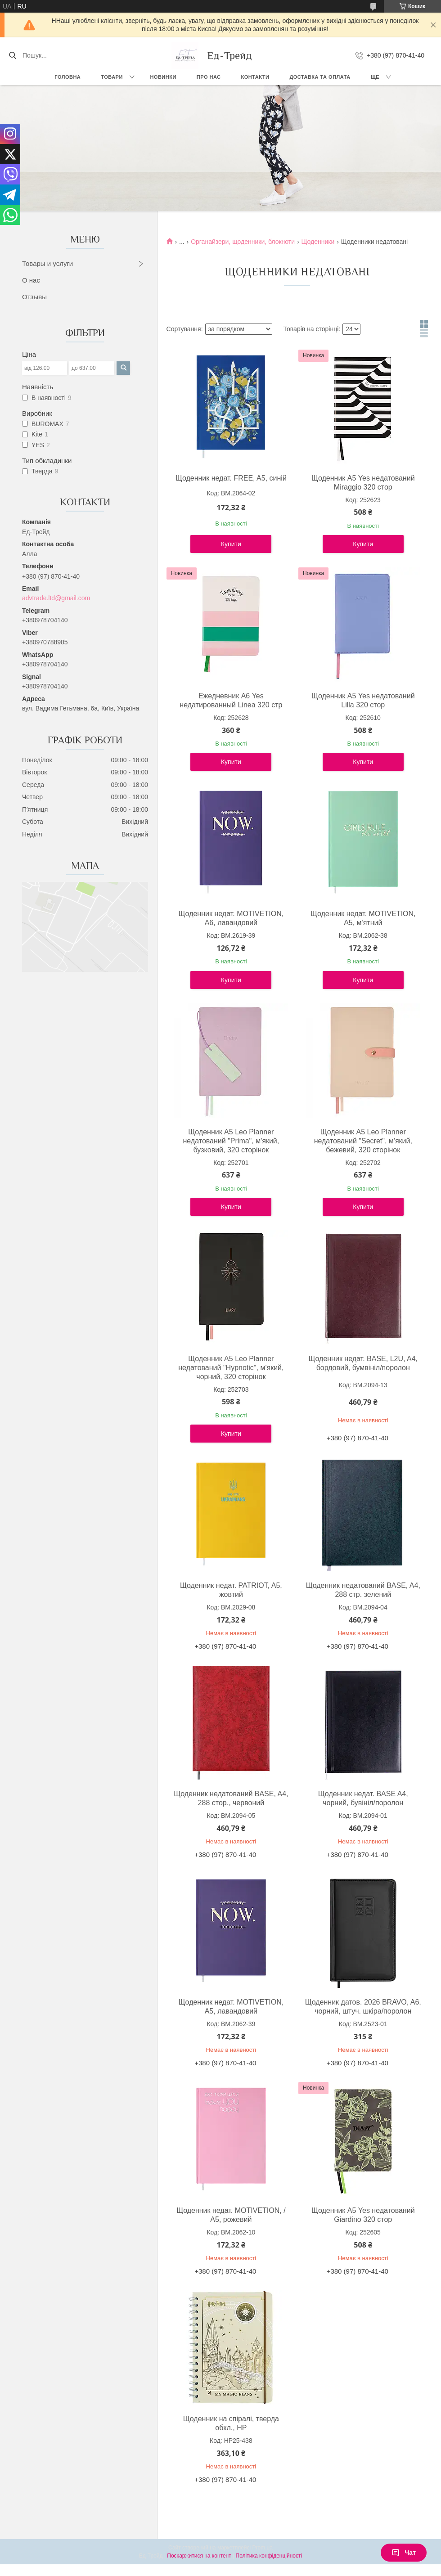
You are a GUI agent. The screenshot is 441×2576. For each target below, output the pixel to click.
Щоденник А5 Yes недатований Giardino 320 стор (363, 2215)
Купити (231, 544)
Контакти (255, 77)
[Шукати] (12, 55)
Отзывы (34, 297)
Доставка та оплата (319, 77)
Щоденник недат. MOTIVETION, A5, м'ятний (363, 918)
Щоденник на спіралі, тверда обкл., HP (231, 2423)
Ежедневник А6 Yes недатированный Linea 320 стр (231, 700)
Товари (112, 77)
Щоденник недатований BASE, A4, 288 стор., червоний (231, 1798)
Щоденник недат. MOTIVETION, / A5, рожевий (230, 2215)
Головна (67, 77)
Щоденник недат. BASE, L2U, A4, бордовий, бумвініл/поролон (363, 1363)
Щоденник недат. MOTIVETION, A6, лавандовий (231, 918)
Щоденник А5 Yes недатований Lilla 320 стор (363, 700)
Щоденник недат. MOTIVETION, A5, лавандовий (231, 2006)
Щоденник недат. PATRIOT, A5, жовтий (231, 1590)
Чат (404, 2553)
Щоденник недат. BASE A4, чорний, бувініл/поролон (363, 1798)
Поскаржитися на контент (199, 2556)
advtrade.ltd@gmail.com (56, 598)
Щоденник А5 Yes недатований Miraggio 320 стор (363, 482)
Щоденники (317, 241)
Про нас (209, 77)
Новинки (163, 77)
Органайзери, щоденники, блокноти (243, 241)
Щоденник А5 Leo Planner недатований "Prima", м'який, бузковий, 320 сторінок (231, 1141)
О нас (31, 280)
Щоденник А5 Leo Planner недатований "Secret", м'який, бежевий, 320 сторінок (363, 1141)
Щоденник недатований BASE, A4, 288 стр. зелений (363, 1590)
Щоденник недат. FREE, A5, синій (231, 478)
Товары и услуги (47, 263)
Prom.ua (262, 2548)
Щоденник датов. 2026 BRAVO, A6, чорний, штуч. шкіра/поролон (363, 2006)
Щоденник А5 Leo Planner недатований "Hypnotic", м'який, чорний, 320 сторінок (231, 1367)
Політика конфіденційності (269, 2556)
